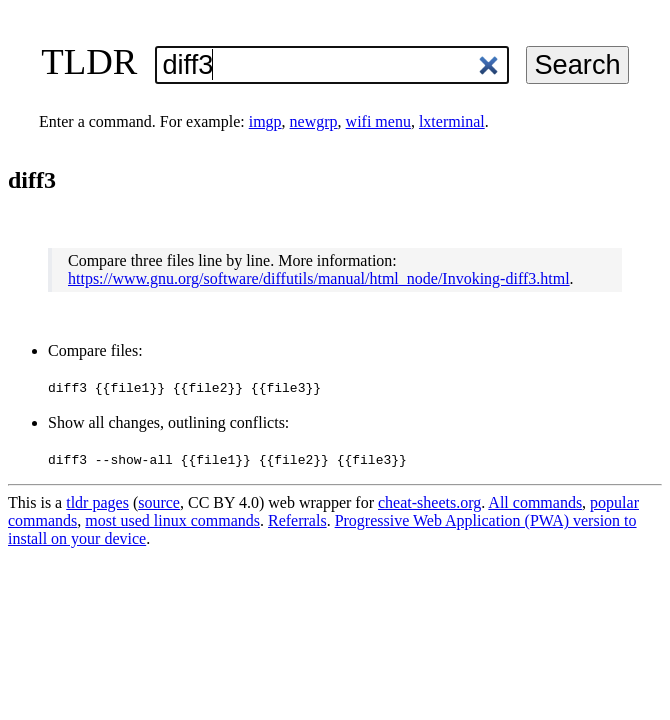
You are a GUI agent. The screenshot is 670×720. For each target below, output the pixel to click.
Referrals (297, 520)
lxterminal (452, 121)
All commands (535, 502)
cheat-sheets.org (429, 502)
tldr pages (97, 502)
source (159, 502)
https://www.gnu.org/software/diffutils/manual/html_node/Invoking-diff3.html (319, 278)
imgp (265, 121)
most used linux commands (172, 520)
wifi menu (378, 121)
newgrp (314, 121)
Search (577, 64)
